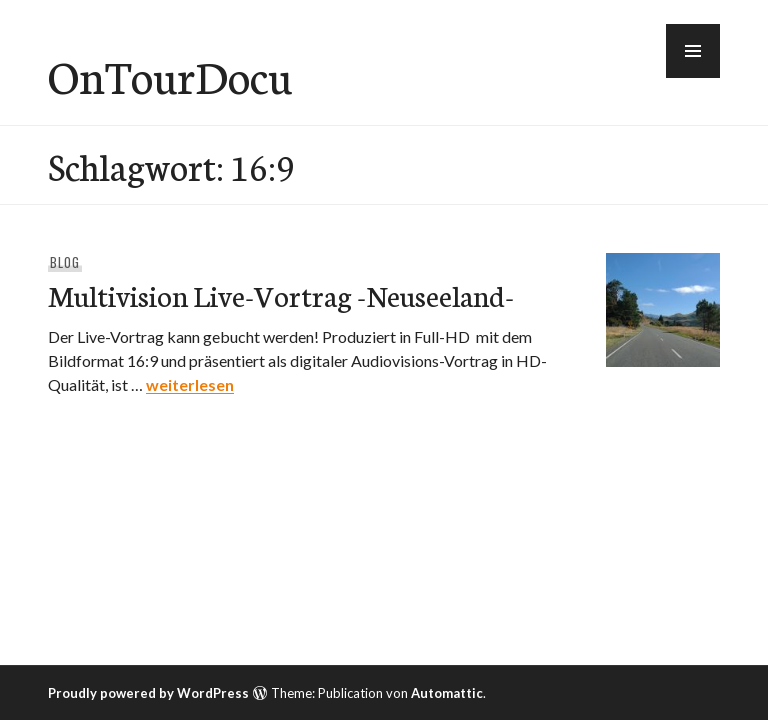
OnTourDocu (170, 75)
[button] (693, 51)
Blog (65, 262)
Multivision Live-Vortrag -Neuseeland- (281, 294)
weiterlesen (190, 384)
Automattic (447, 693)
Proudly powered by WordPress (148, 693)
